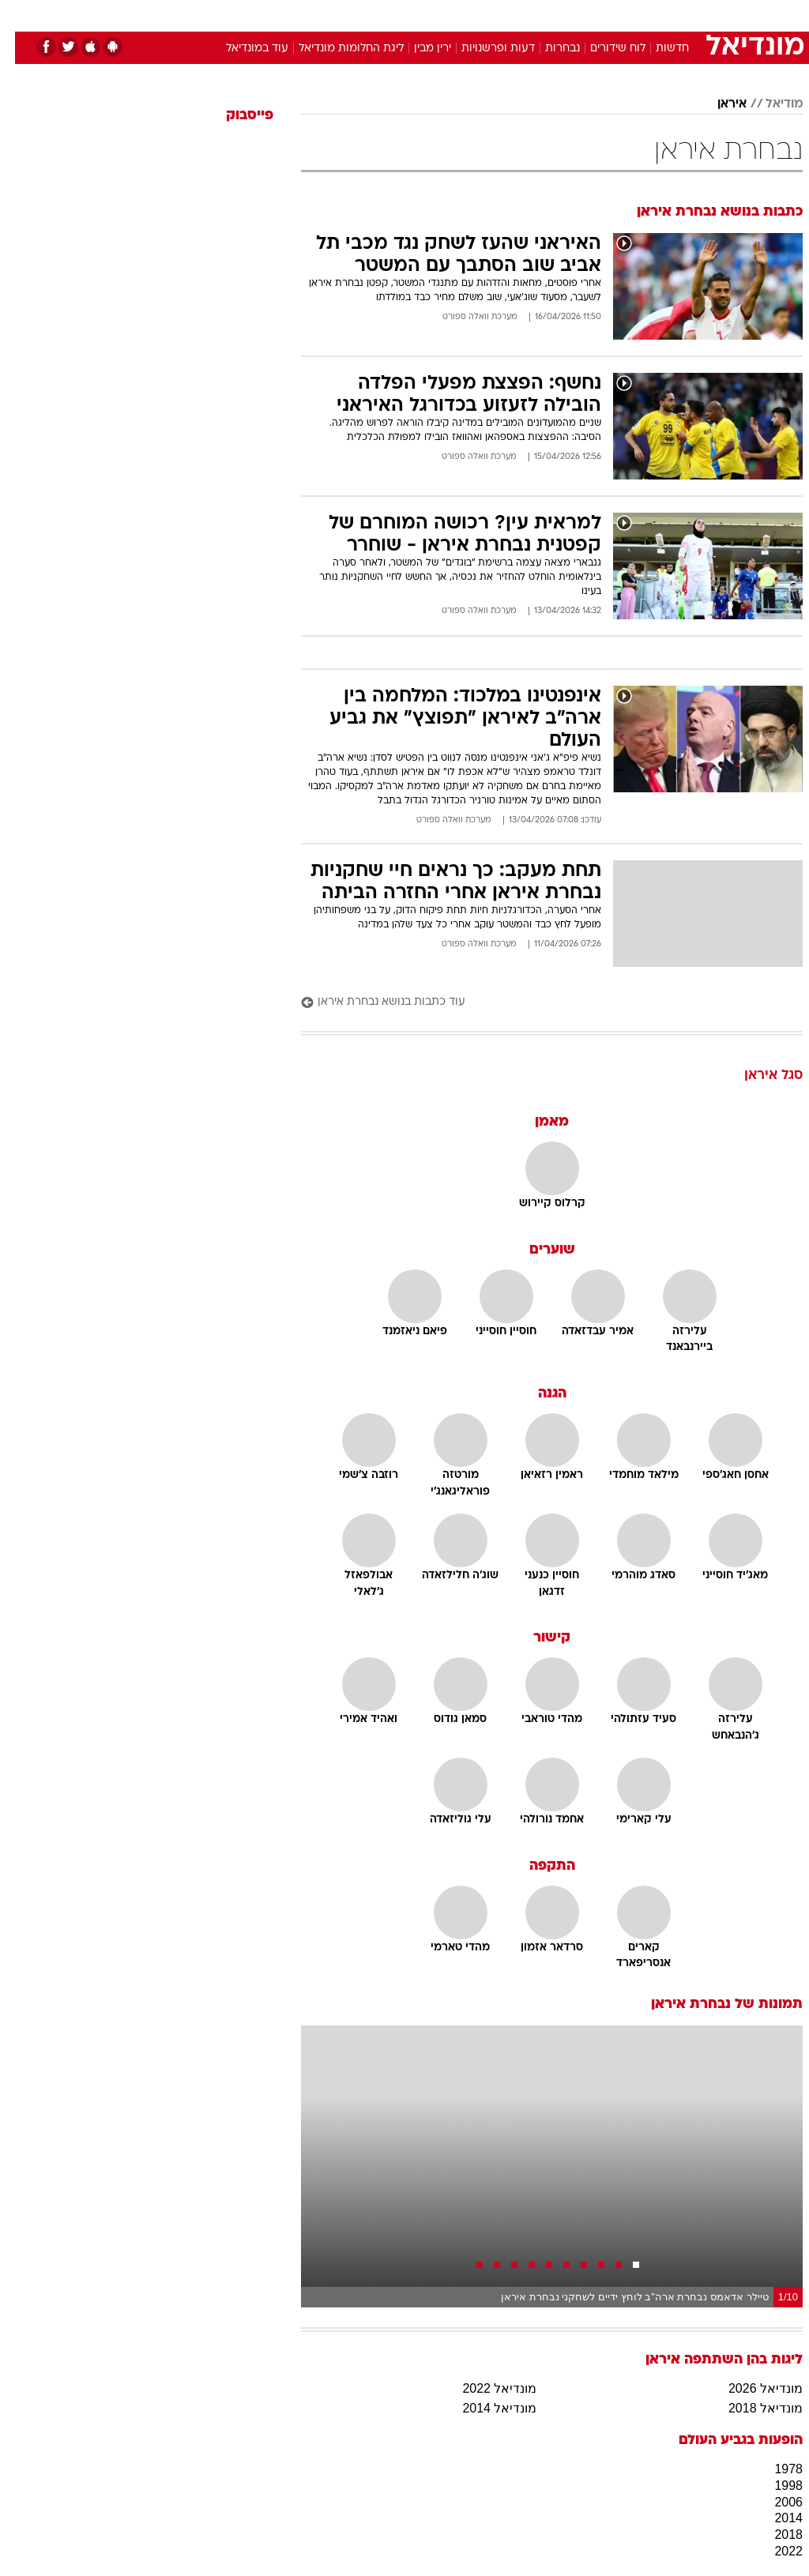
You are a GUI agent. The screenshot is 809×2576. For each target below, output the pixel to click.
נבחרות (547, 48)
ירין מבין (417, 48)
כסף (472, 14)
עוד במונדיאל (242, 48)
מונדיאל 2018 (750, 2408)
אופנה (229, 14)
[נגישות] (22, 14)
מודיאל (769, 104)
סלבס (513, 14)
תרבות (559, 14)
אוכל (433, 14)
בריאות (387, 14)
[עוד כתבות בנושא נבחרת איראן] (537, 1003)
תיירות (337, 14)
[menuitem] (598, 15)
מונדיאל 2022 (484, 2388)
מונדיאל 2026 (750, 2388)
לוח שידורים (602, 48)
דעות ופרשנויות (483, 48)
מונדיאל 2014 (484, 2408)
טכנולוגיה (283, 14)
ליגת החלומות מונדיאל (336, 48)
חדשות (657, 48)
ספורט (607, 14)
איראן (717, 104)
